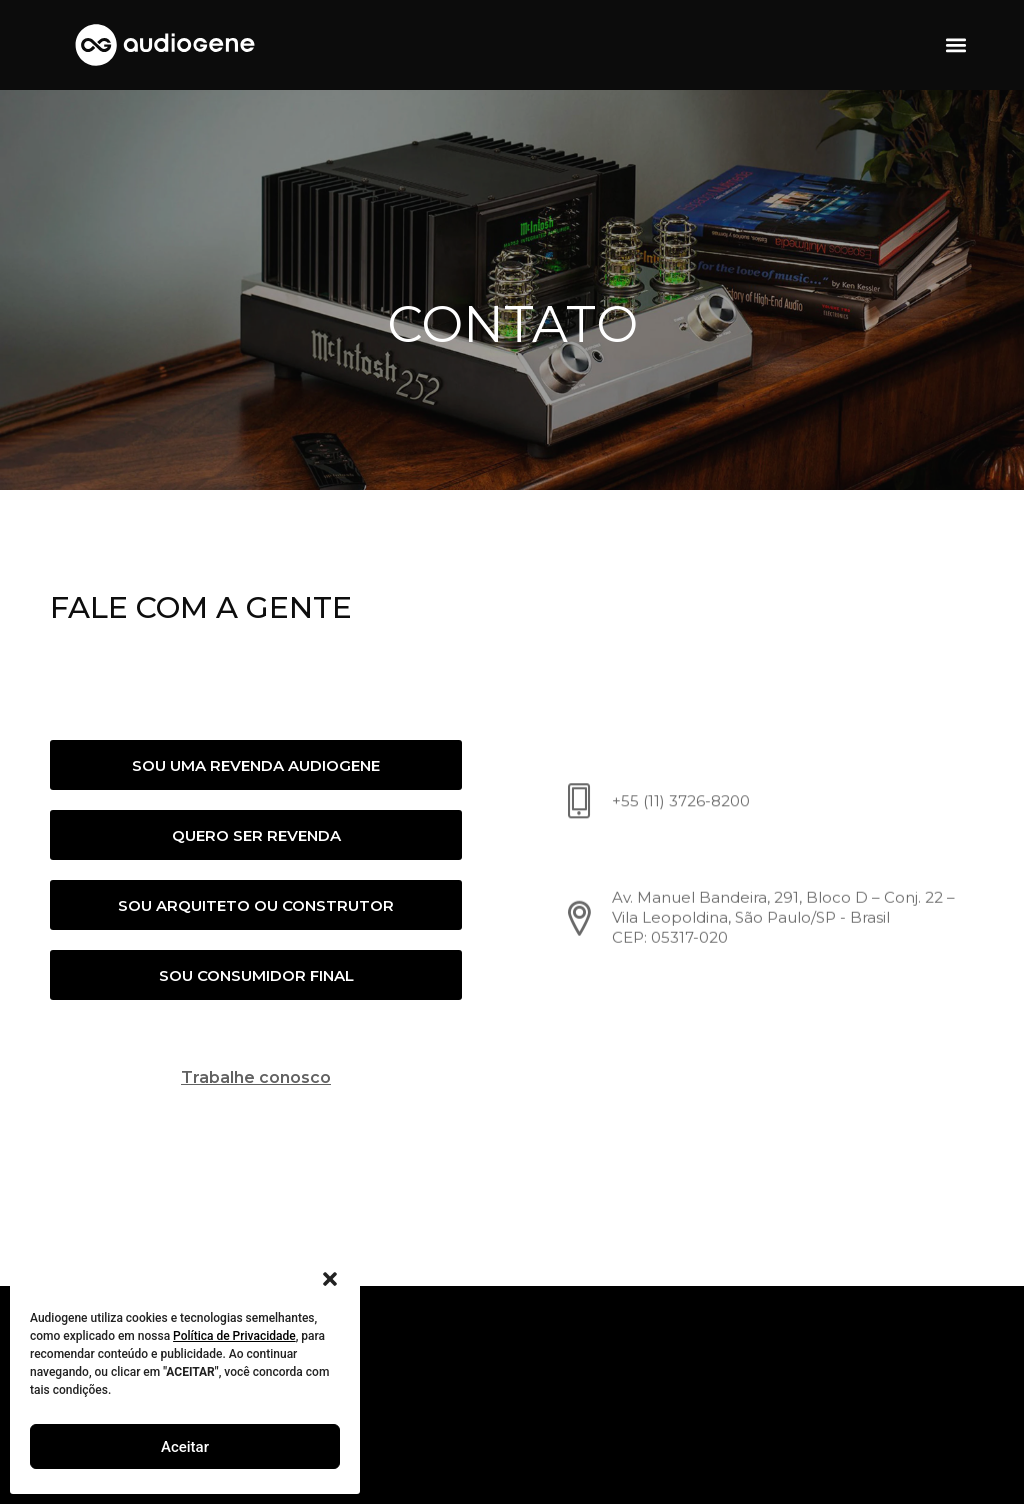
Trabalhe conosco (252, 1077)
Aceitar (185, 1447)
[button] (330, 1279)
